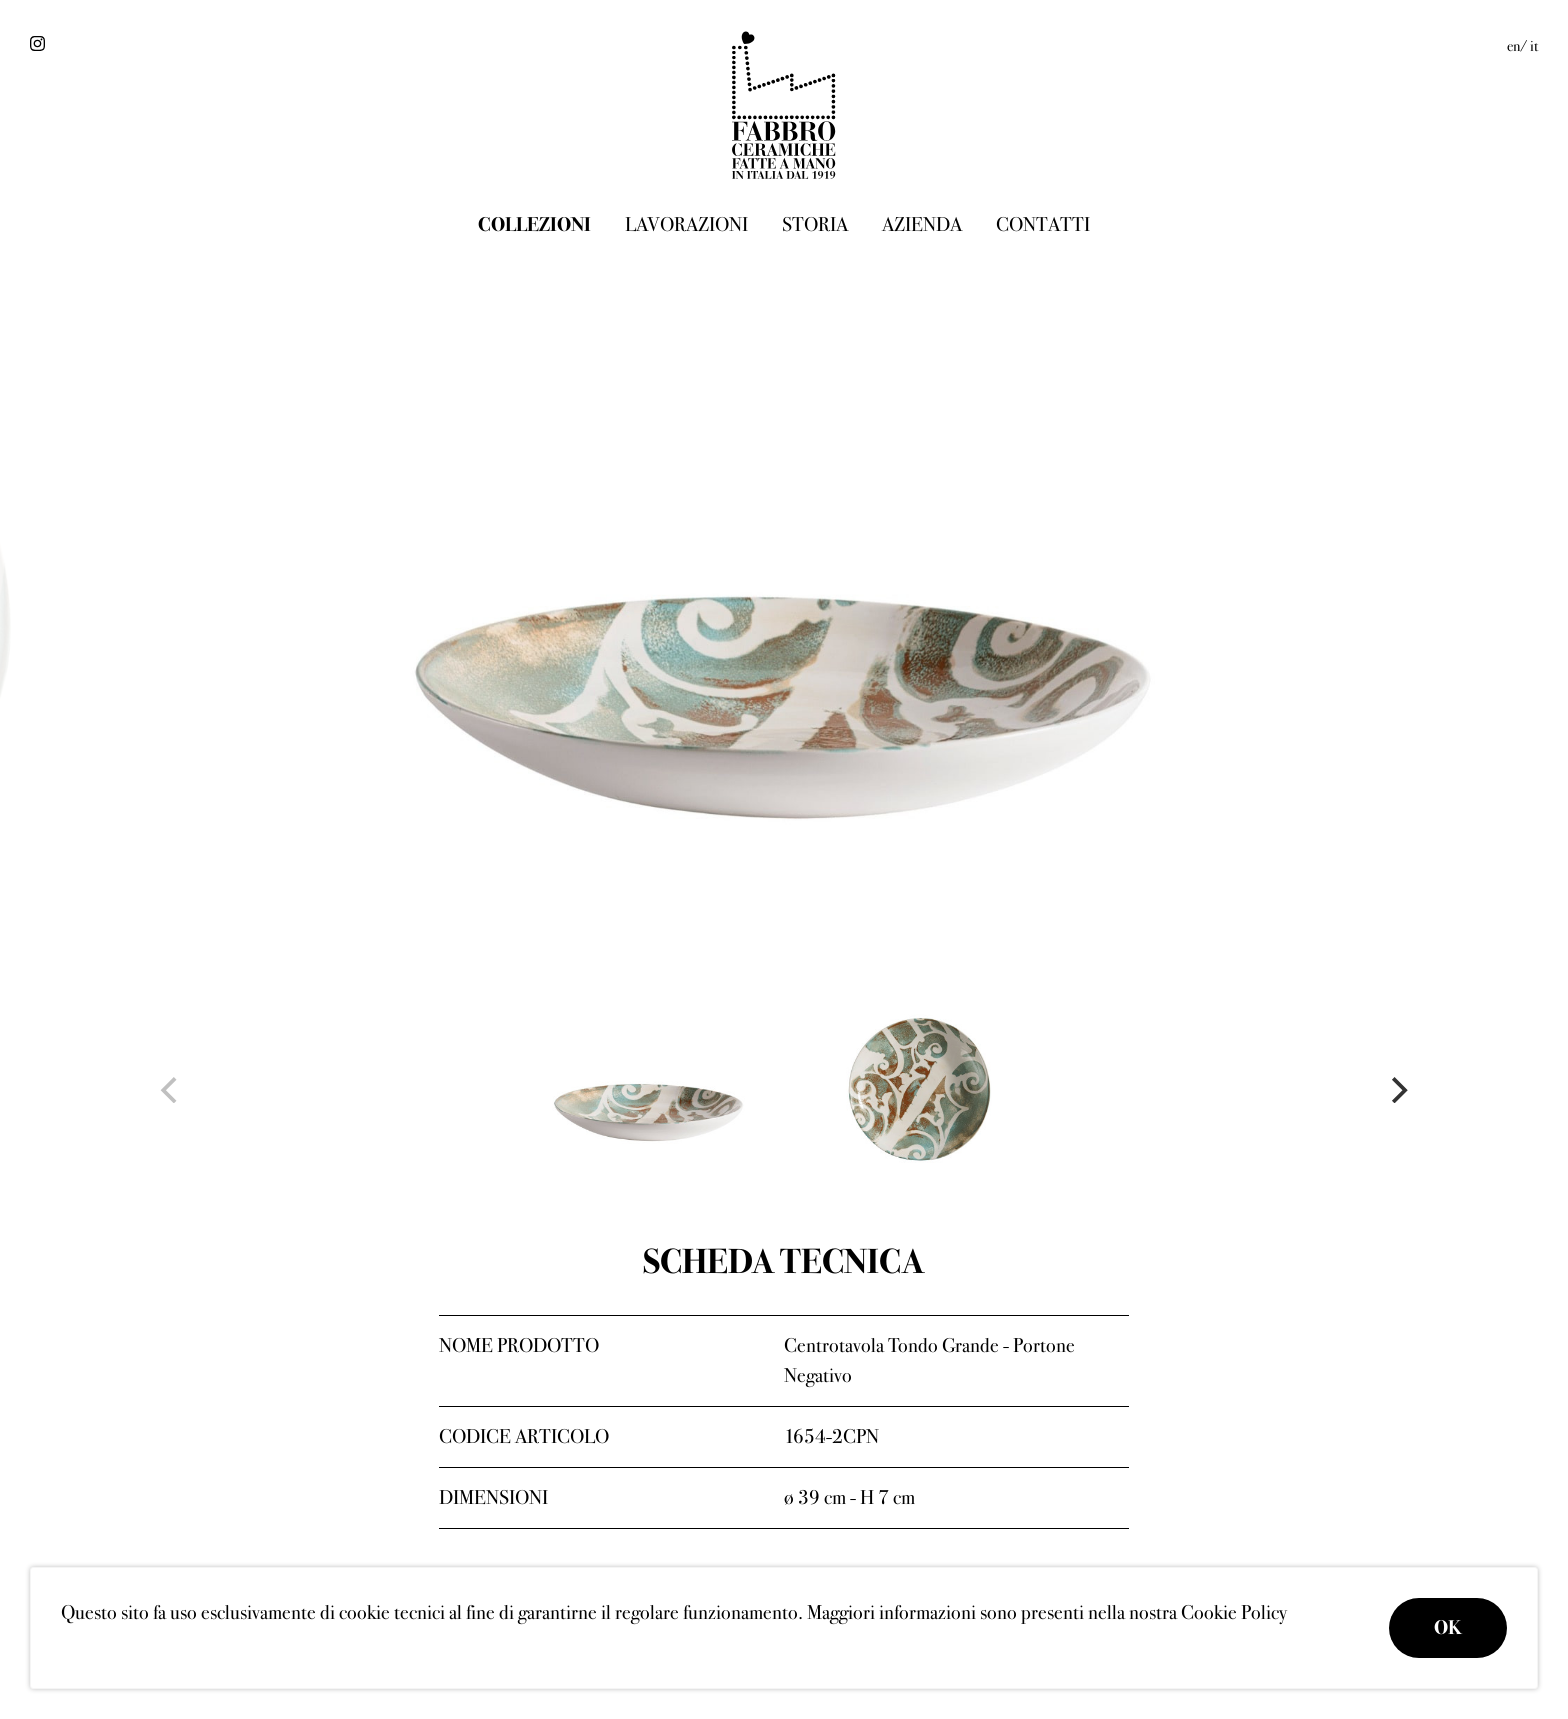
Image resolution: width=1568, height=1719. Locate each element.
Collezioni (534, 224)
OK (1448, 1627)
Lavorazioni (686, 224)
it (1534, 46)
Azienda (922, 224)
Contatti (1043, 224)
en (1513, 46)
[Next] (1397, 1090)
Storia (815, 224)
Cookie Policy (1234, 1612)
